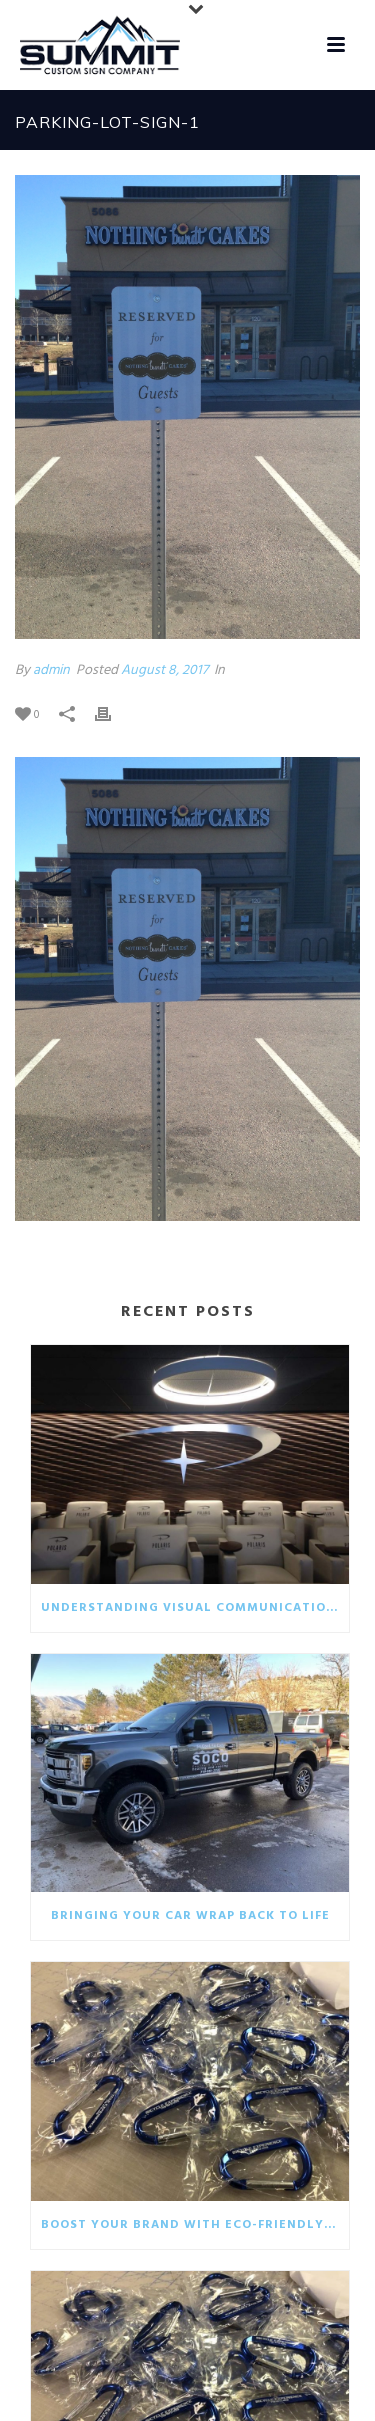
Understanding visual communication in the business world (195, 1608)
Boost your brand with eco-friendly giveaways (195, 2225)
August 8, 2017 (164, 670)
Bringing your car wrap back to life (190, 1916)
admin (51, 670)
